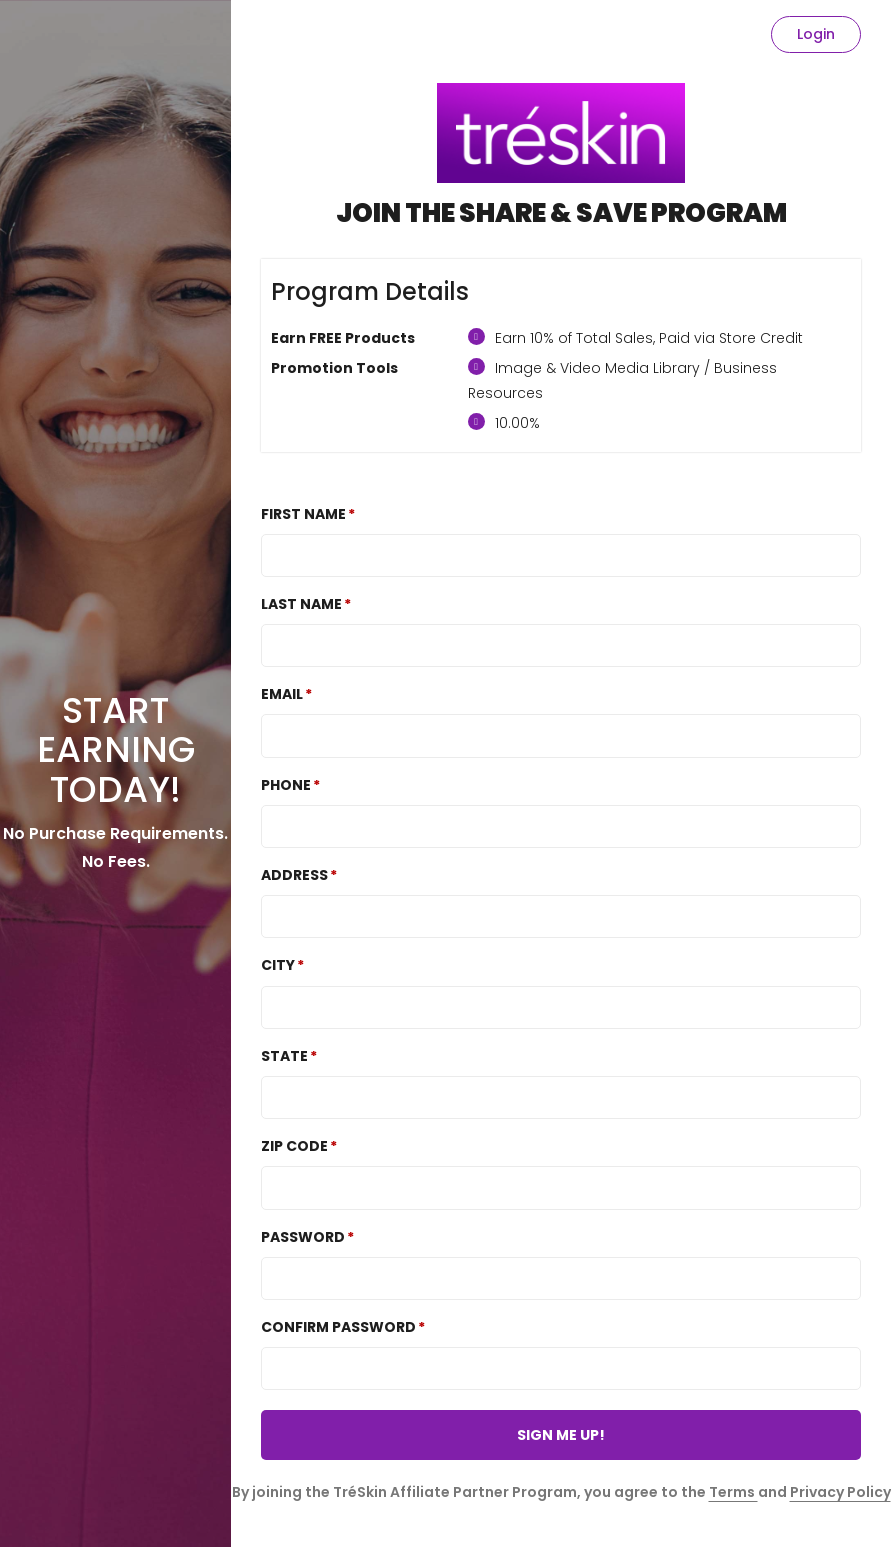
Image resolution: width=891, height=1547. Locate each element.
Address (294, 875)
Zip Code (294, 1146)
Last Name (301, 604)
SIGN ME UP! (561, 1435)
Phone (286, 785)
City (278, 965)
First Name (303, 514)
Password (303, 1237)
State (284, 1056)
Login (816, 34)
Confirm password (338, 1327)
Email (282, 694)
